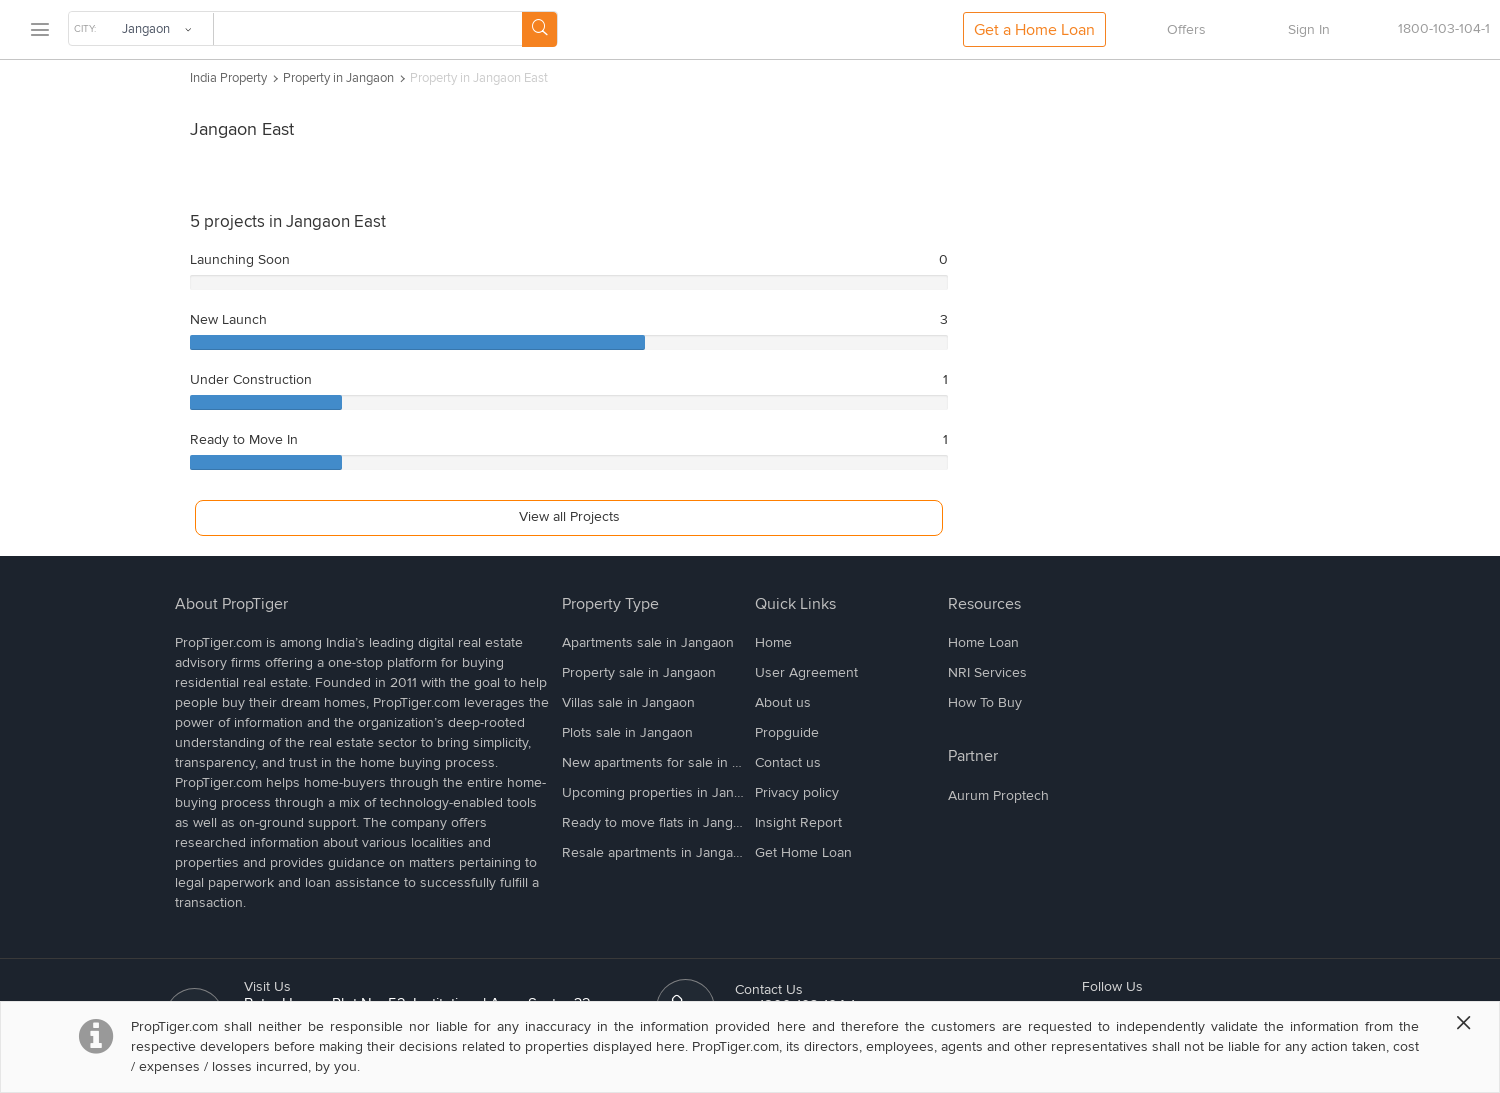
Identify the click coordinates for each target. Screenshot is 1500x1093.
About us (783, 702)
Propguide (787, 732)
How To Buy (985, 702)
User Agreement (806, 672)
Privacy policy (797, 792)
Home (773, 642)
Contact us (788, 762)
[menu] (39, 30)
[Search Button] (539, 29)
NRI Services (987, 672)
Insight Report (798, 822)
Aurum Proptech (998, 795)
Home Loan (983, 642)
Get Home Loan (803, 852)
